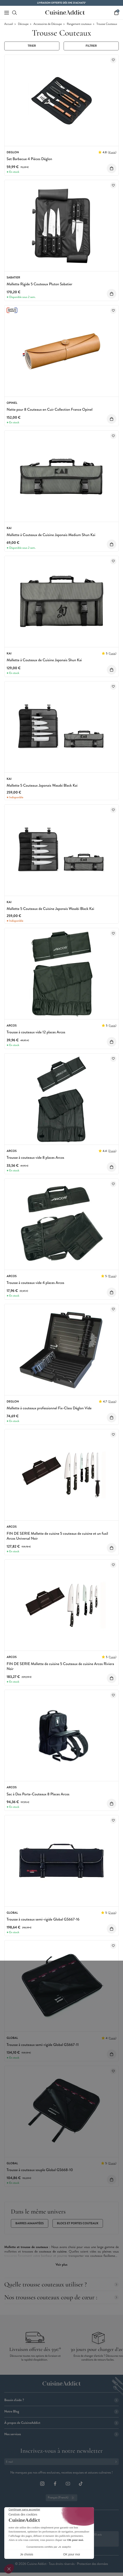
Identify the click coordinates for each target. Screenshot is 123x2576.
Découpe (23, 24)
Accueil (8, 24)
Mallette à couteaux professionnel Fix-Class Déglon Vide (49, 1408)
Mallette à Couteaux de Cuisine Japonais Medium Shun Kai (51, 535)
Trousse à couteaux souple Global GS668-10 (40, 2170)
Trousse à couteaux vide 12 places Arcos (36, 1032)
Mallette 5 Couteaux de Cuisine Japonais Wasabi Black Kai (50, 908)
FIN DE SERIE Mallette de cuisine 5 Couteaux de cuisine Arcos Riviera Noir (60, 1666)
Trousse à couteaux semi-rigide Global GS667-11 (43, 2044)
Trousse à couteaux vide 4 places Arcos (35, 1282)
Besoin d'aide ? (61, 2400)
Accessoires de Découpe (48, 24)
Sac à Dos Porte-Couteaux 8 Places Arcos (38, 1794)
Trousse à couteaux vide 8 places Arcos (35, 1157)
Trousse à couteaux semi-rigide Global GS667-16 (43, 1919)
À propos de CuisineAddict (61, 2422)
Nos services (61, 2434)
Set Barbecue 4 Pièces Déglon (29, 159)
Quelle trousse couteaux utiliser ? (61, 2284)
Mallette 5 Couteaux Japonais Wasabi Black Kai (42, 785)
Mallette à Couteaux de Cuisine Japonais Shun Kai (44, 660)
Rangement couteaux (79, 24)
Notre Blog (61, 2411)
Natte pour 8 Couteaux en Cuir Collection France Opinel (49, 409)
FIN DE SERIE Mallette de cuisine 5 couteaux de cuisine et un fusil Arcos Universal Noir (57, 1536)
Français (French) (61, 2497)
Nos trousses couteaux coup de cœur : (61, 2297)
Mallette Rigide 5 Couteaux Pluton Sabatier (39, 284)
